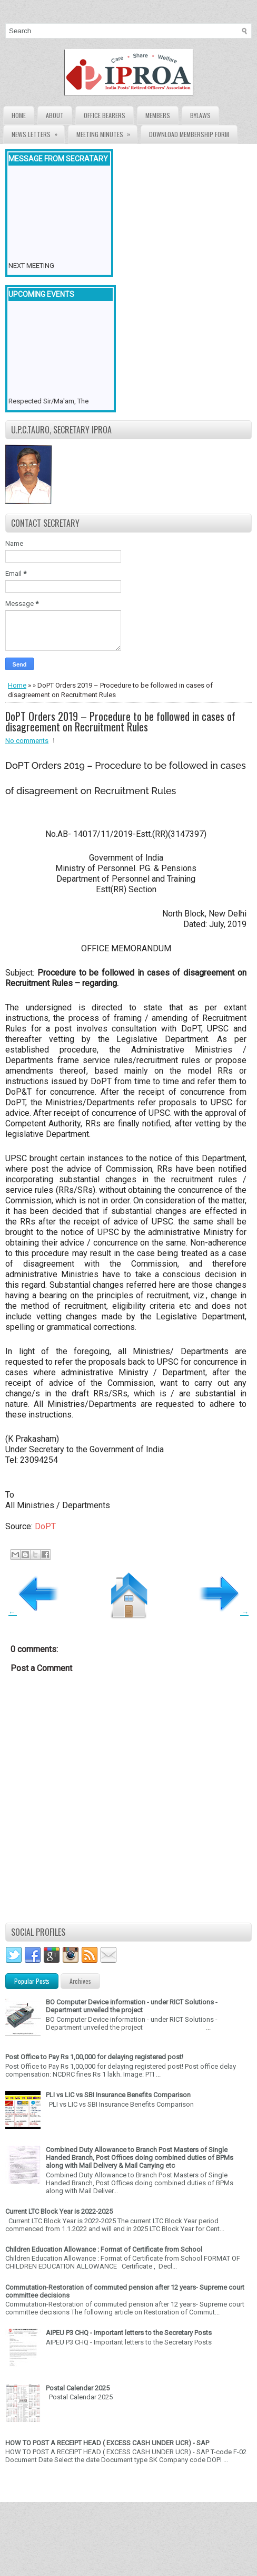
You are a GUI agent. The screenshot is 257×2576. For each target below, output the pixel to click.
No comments (26, 741)
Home (19, 115)
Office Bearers (104, 115)
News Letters (38, 132)
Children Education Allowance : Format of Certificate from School (103, 2249)
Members (157, 115)
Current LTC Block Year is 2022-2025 (59, 2211)
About (55, 115)
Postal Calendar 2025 (78, 2388)
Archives (80, 1980)
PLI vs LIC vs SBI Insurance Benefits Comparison (118, 2095)
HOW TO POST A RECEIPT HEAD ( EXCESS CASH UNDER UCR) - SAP (107, 2443)
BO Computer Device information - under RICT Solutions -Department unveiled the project (132, 2006)
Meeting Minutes (106, 132)
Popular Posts (32, 1980)
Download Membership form (189, 134)
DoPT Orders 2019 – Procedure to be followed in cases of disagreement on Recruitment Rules (120, 721)
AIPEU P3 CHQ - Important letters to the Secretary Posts (129, 2333)
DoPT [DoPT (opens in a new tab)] (45, 1526)
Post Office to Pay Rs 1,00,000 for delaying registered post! (94, 2057)
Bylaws (200, 115)
